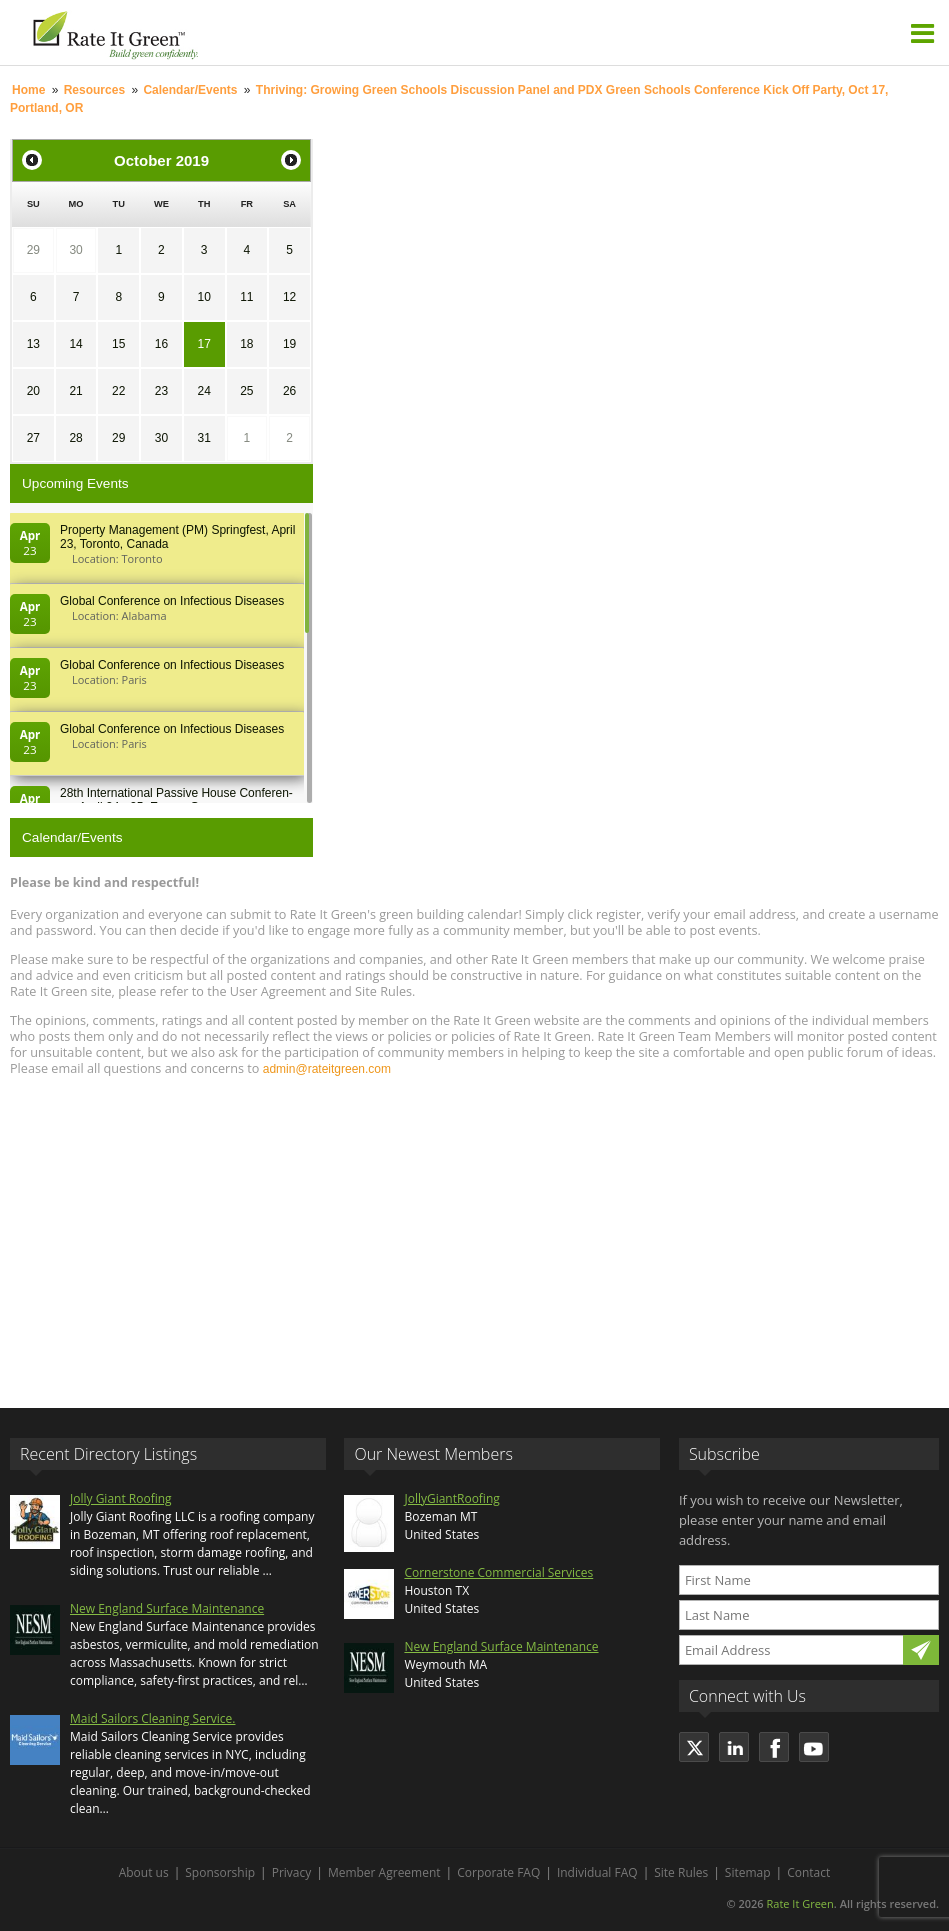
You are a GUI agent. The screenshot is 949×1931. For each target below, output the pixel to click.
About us (144, 1872)
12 (289, 297)
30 (75, 250)
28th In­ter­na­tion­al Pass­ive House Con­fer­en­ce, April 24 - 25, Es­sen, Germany (176, 800)
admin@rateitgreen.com (327, 1069)
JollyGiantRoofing (451, 1498)
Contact (808, 1872)
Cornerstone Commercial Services (498, 1572)
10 (203, 297)
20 (33, 391)
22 (118, 391)
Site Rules (681, 1872)
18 (246, 344)
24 (203, 391)
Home (28, 90)
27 (33, 438)
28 (75, 438)
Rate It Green (799, 1903)
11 (246, 297)
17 (203, 344)
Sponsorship (220, 1872)
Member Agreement (384, 1872)
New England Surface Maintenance (167, 1608)
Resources (94, 90)
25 (246, 391)
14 (75, 344)
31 (203, 438)
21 (75, 391)
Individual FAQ (597, 1872)
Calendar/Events (190, 90)
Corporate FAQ (498, 1872)
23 (161, 391)
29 (33, 250)
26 (289, 391)
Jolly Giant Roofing (121, 1498)
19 (289, 344)
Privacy (292, 1872)
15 (118, 344)
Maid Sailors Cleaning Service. (152, 1718)
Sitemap (748, 1872)
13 (33, 344)
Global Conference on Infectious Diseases (172, 601)
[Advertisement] (474, 1233)
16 (161, 344)
